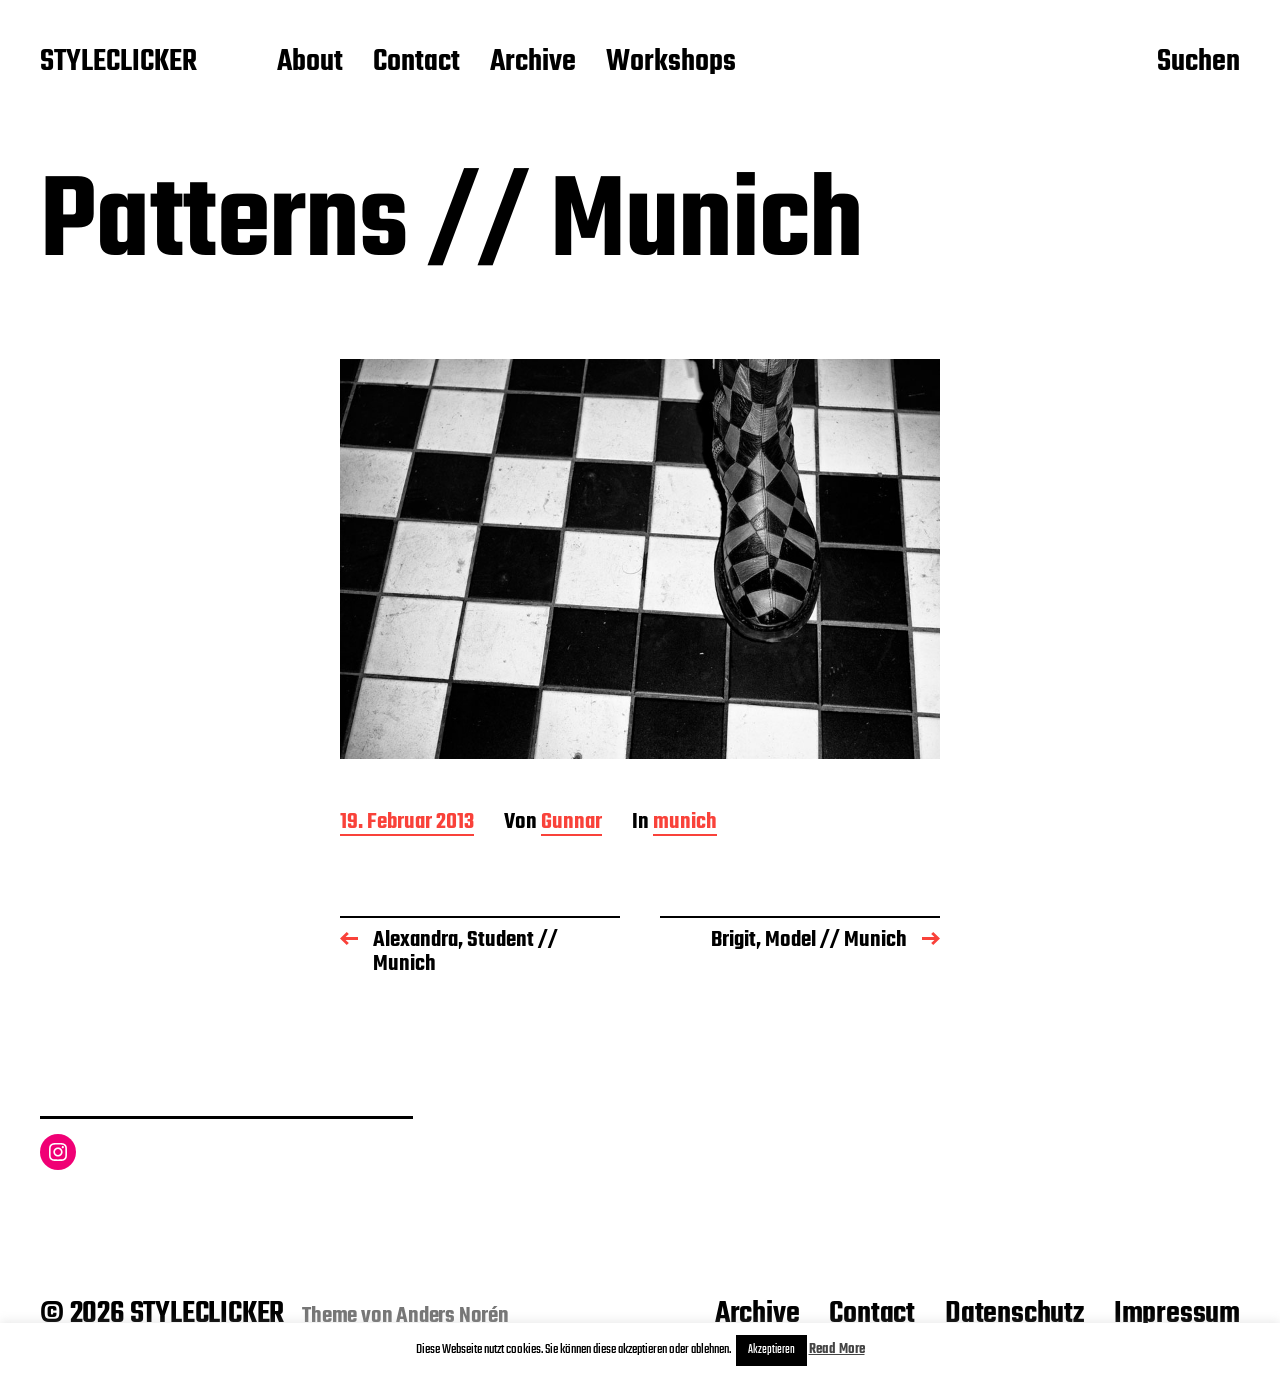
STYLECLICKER (118, 63)
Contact (416, 63)
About (310, 63)
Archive (533, 63)
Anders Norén (452, 1316)
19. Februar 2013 (407, 823)
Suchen (1198, 63)
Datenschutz (1014, 1314)
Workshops (671, 63)
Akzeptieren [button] (771, 1350)
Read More (837, 1349)
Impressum (1177, 1314)
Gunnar (571, 823)
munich (685, 823)
